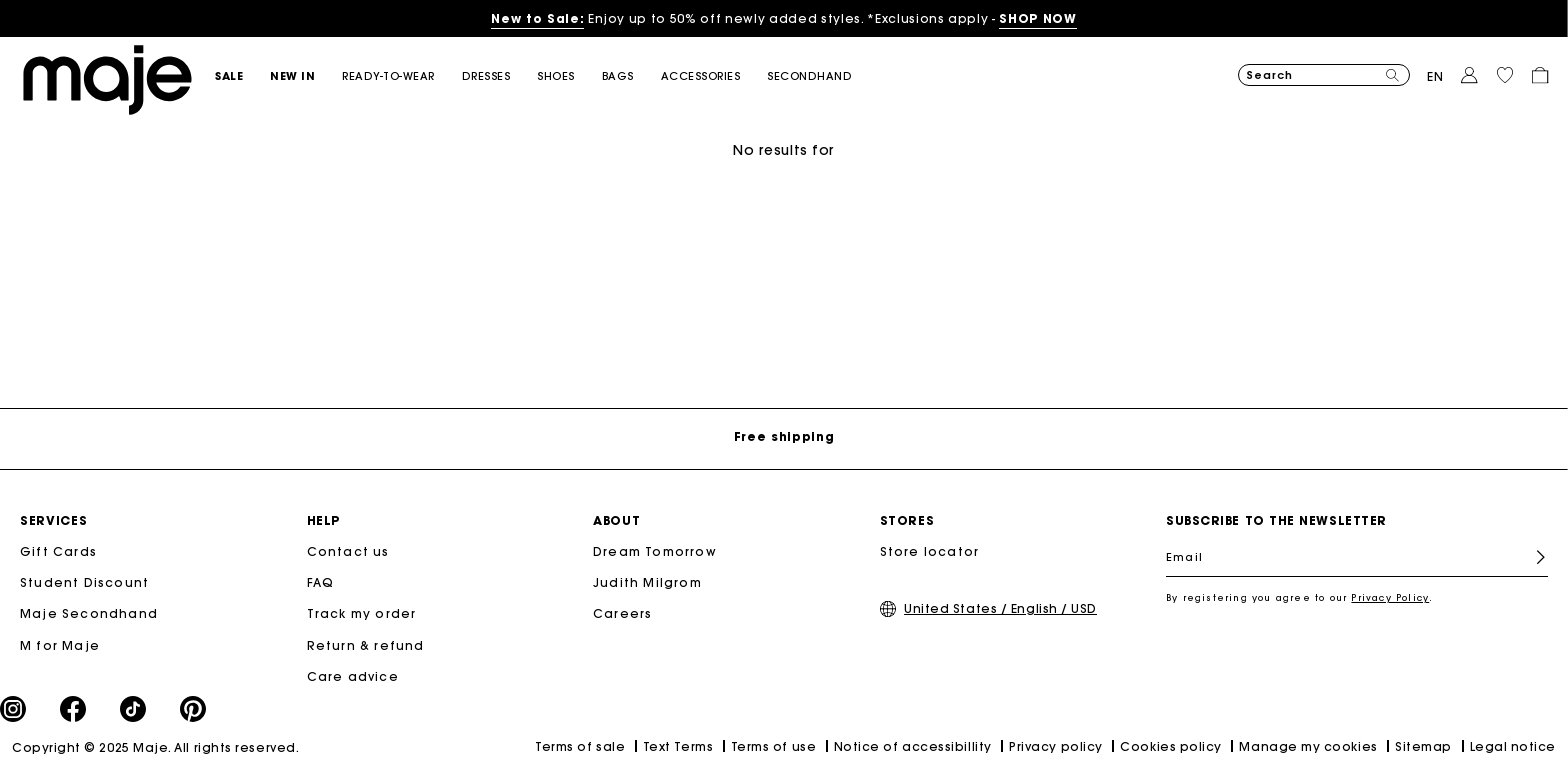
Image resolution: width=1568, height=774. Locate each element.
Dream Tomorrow (655, 551)
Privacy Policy (1390, 597)
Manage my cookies (1308, 746)
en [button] (1435, 76)
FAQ (321, 582)
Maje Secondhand (89, 613)
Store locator (930, 551)
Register (1532, 557)
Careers (622, 613)
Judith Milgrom (647, 582)
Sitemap (1423, 746)
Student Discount (84, 582)
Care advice (353, 676)
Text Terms (678, 746)
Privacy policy (1056, 746)
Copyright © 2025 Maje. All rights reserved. (155, 747)
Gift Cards (58, 551)
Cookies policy (1171, 746)
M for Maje (60, 645)
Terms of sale (580, 746)
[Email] (1357, 557)
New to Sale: (537, 18)
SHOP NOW (1037, 18)
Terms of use (773, 746)
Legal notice (1513, 746)
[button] (242, 76)
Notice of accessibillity (913, 746)
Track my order (362, 613)
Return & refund (366, 645)
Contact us (348, 551)
